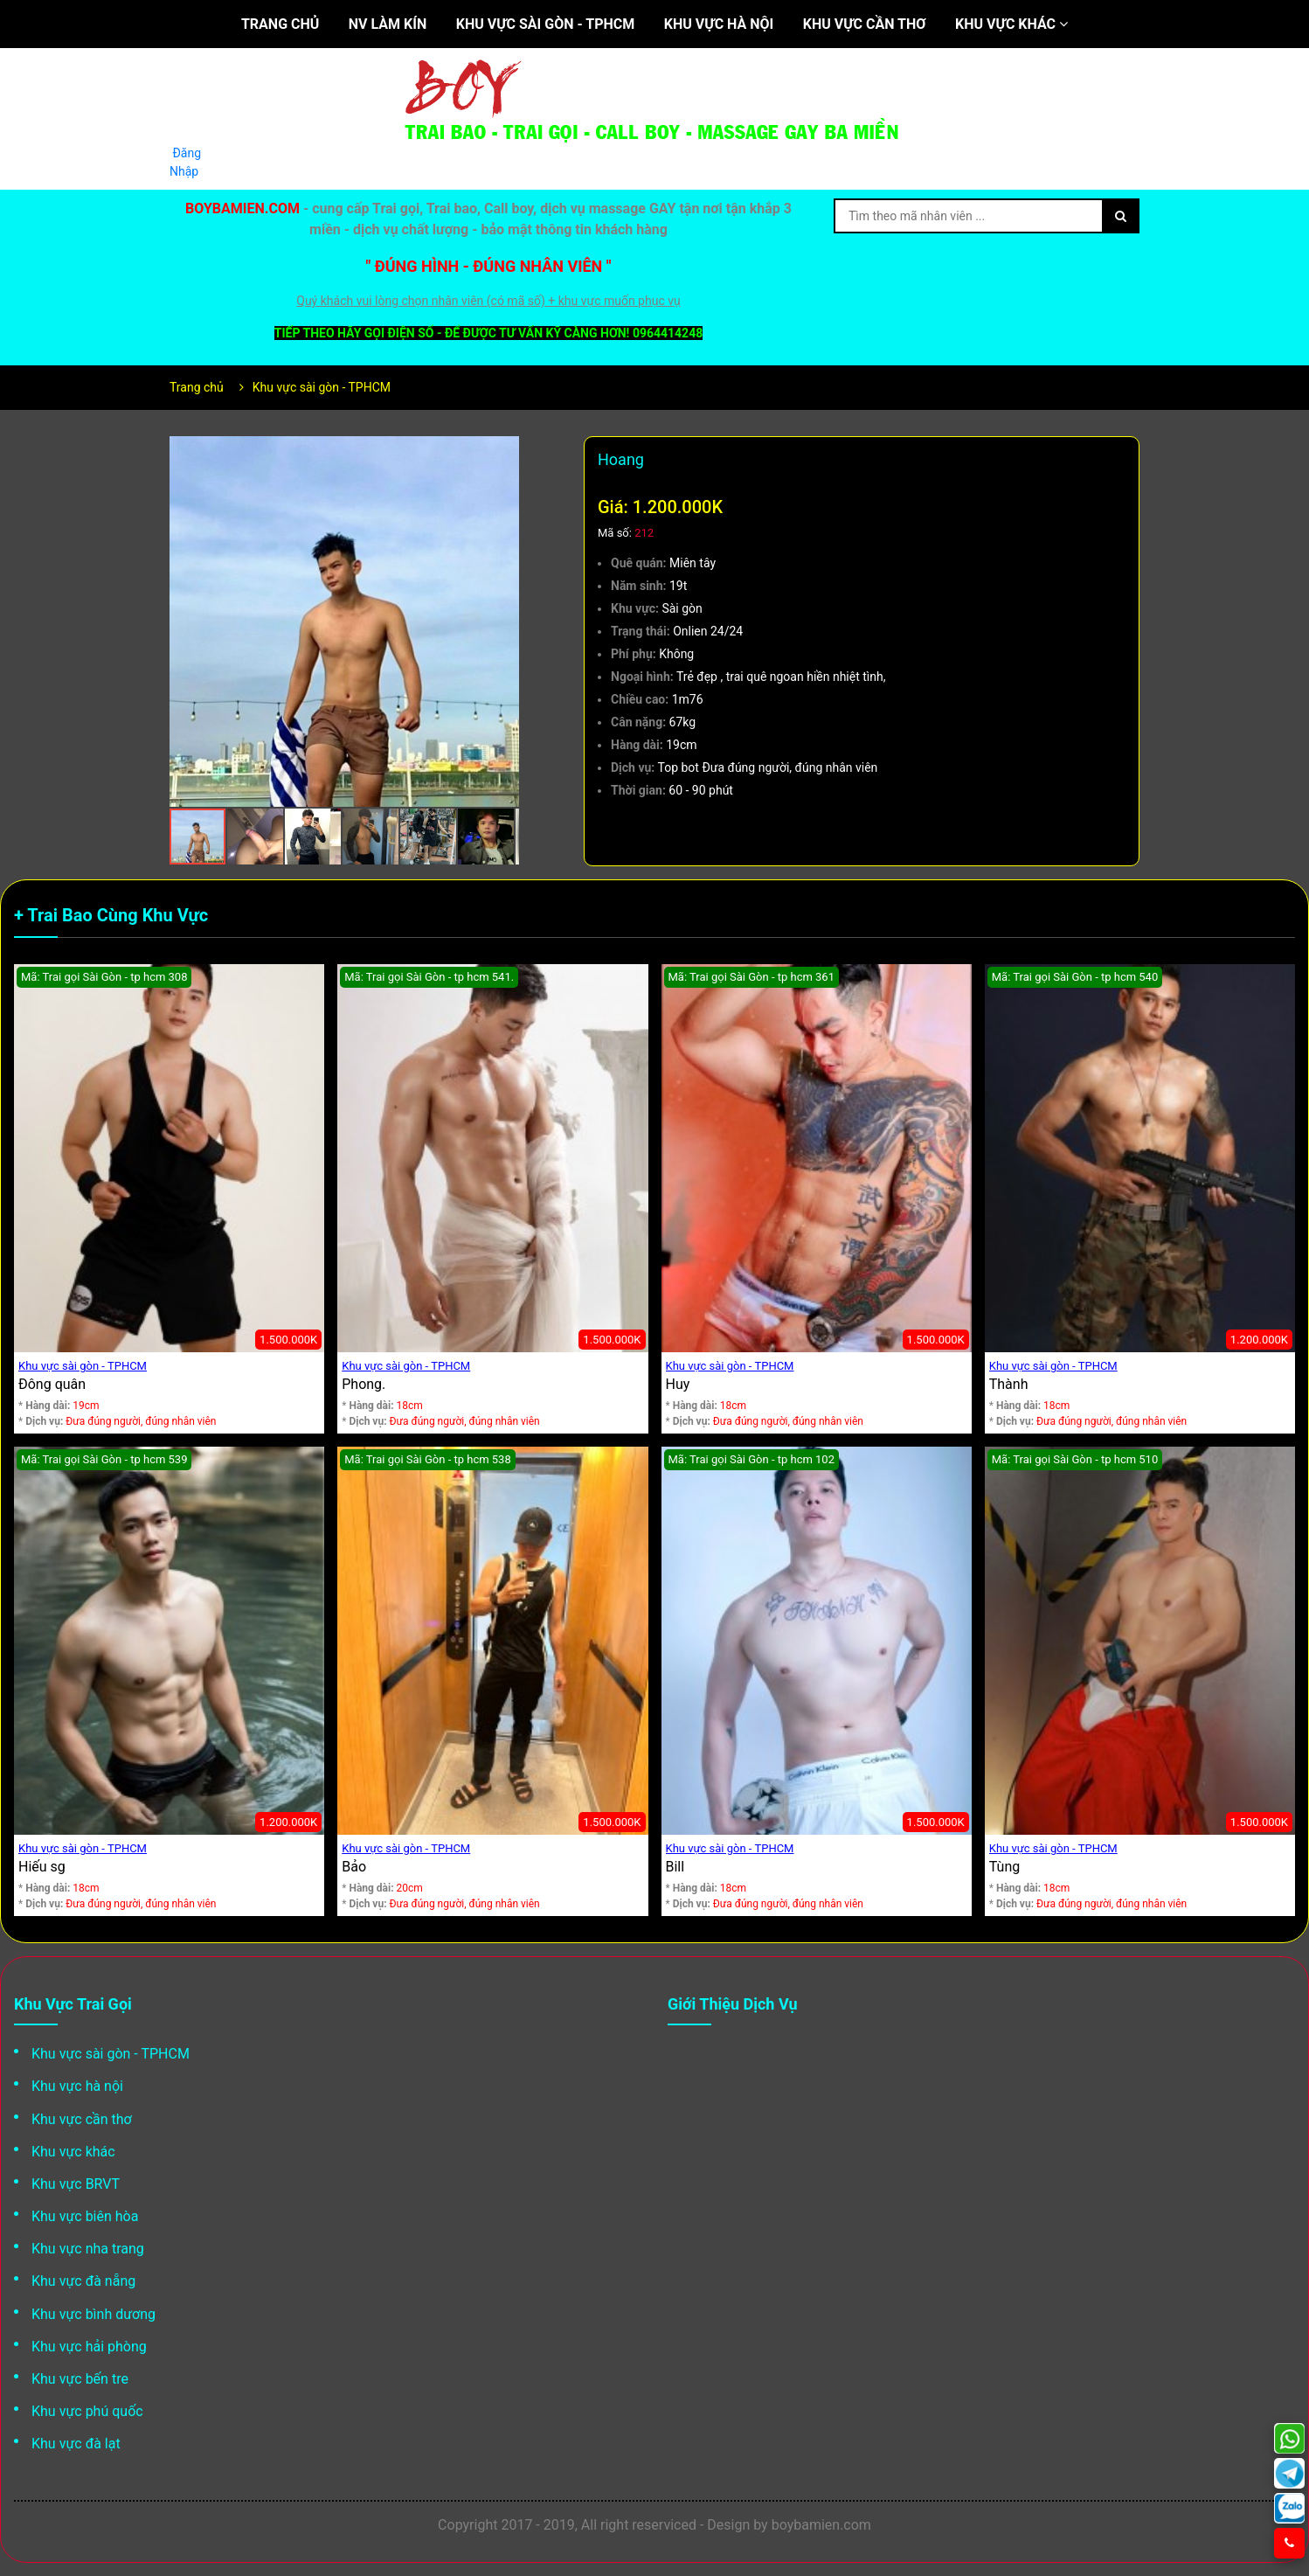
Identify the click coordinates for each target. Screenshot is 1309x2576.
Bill (675, 1866)
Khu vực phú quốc (87, 2411)
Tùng (1004, 1866)
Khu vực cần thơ (864, 24)
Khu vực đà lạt (76, 2443)
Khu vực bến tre (79, 2379)
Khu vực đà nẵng (83, 2281)
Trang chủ (280, 24)
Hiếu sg (42, 1866)
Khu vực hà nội (718, 24)
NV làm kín (387, 24)
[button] (503, 452)
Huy (678, 1384)
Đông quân (52, 1384)
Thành (1008, 1384)
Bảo (354, 1866)
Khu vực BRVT (75, 2184)
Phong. (363, 1384)
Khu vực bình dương (93, 2314)
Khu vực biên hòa (84, 2216)
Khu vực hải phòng (89, 2346)
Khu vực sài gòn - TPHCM (545, 24)
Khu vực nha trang (87, 2248)
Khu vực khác (1011, 24)
